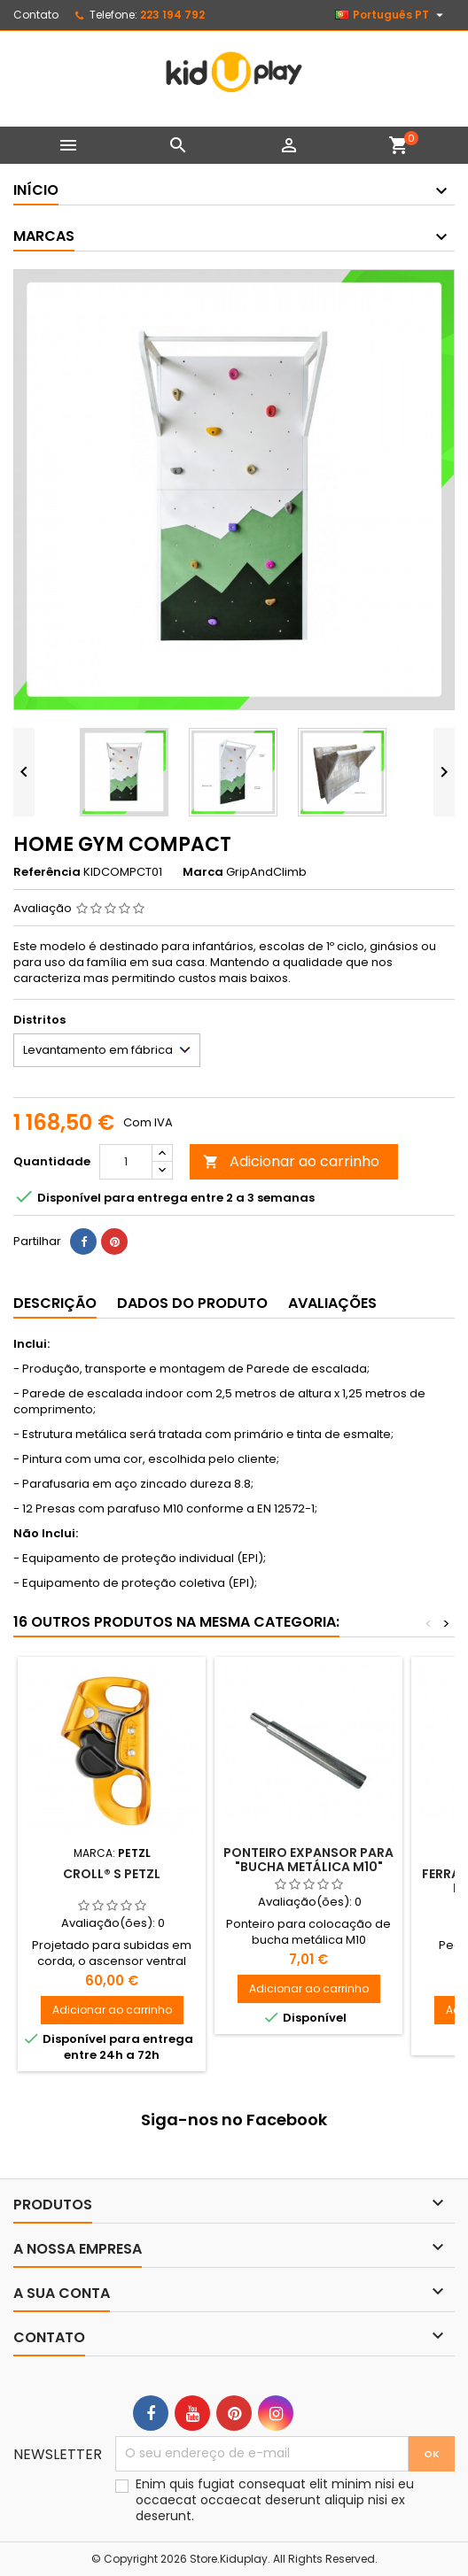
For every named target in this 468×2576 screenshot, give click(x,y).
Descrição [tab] (55, 1303)
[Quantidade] (125, 1162)
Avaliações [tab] (332, 1303)
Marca (203, 872)
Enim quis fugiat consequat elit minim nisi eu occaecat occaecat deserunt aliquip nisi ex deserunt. (275, 2500)
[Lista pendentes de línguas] (391, 15)
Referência (47, 872)
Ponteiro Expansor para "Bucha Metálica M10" (308, 1860)
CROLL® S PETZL (111, 1874)
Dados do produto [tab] (192, 1303)
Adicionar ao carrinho (291, 1161)
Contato (35, 14)
